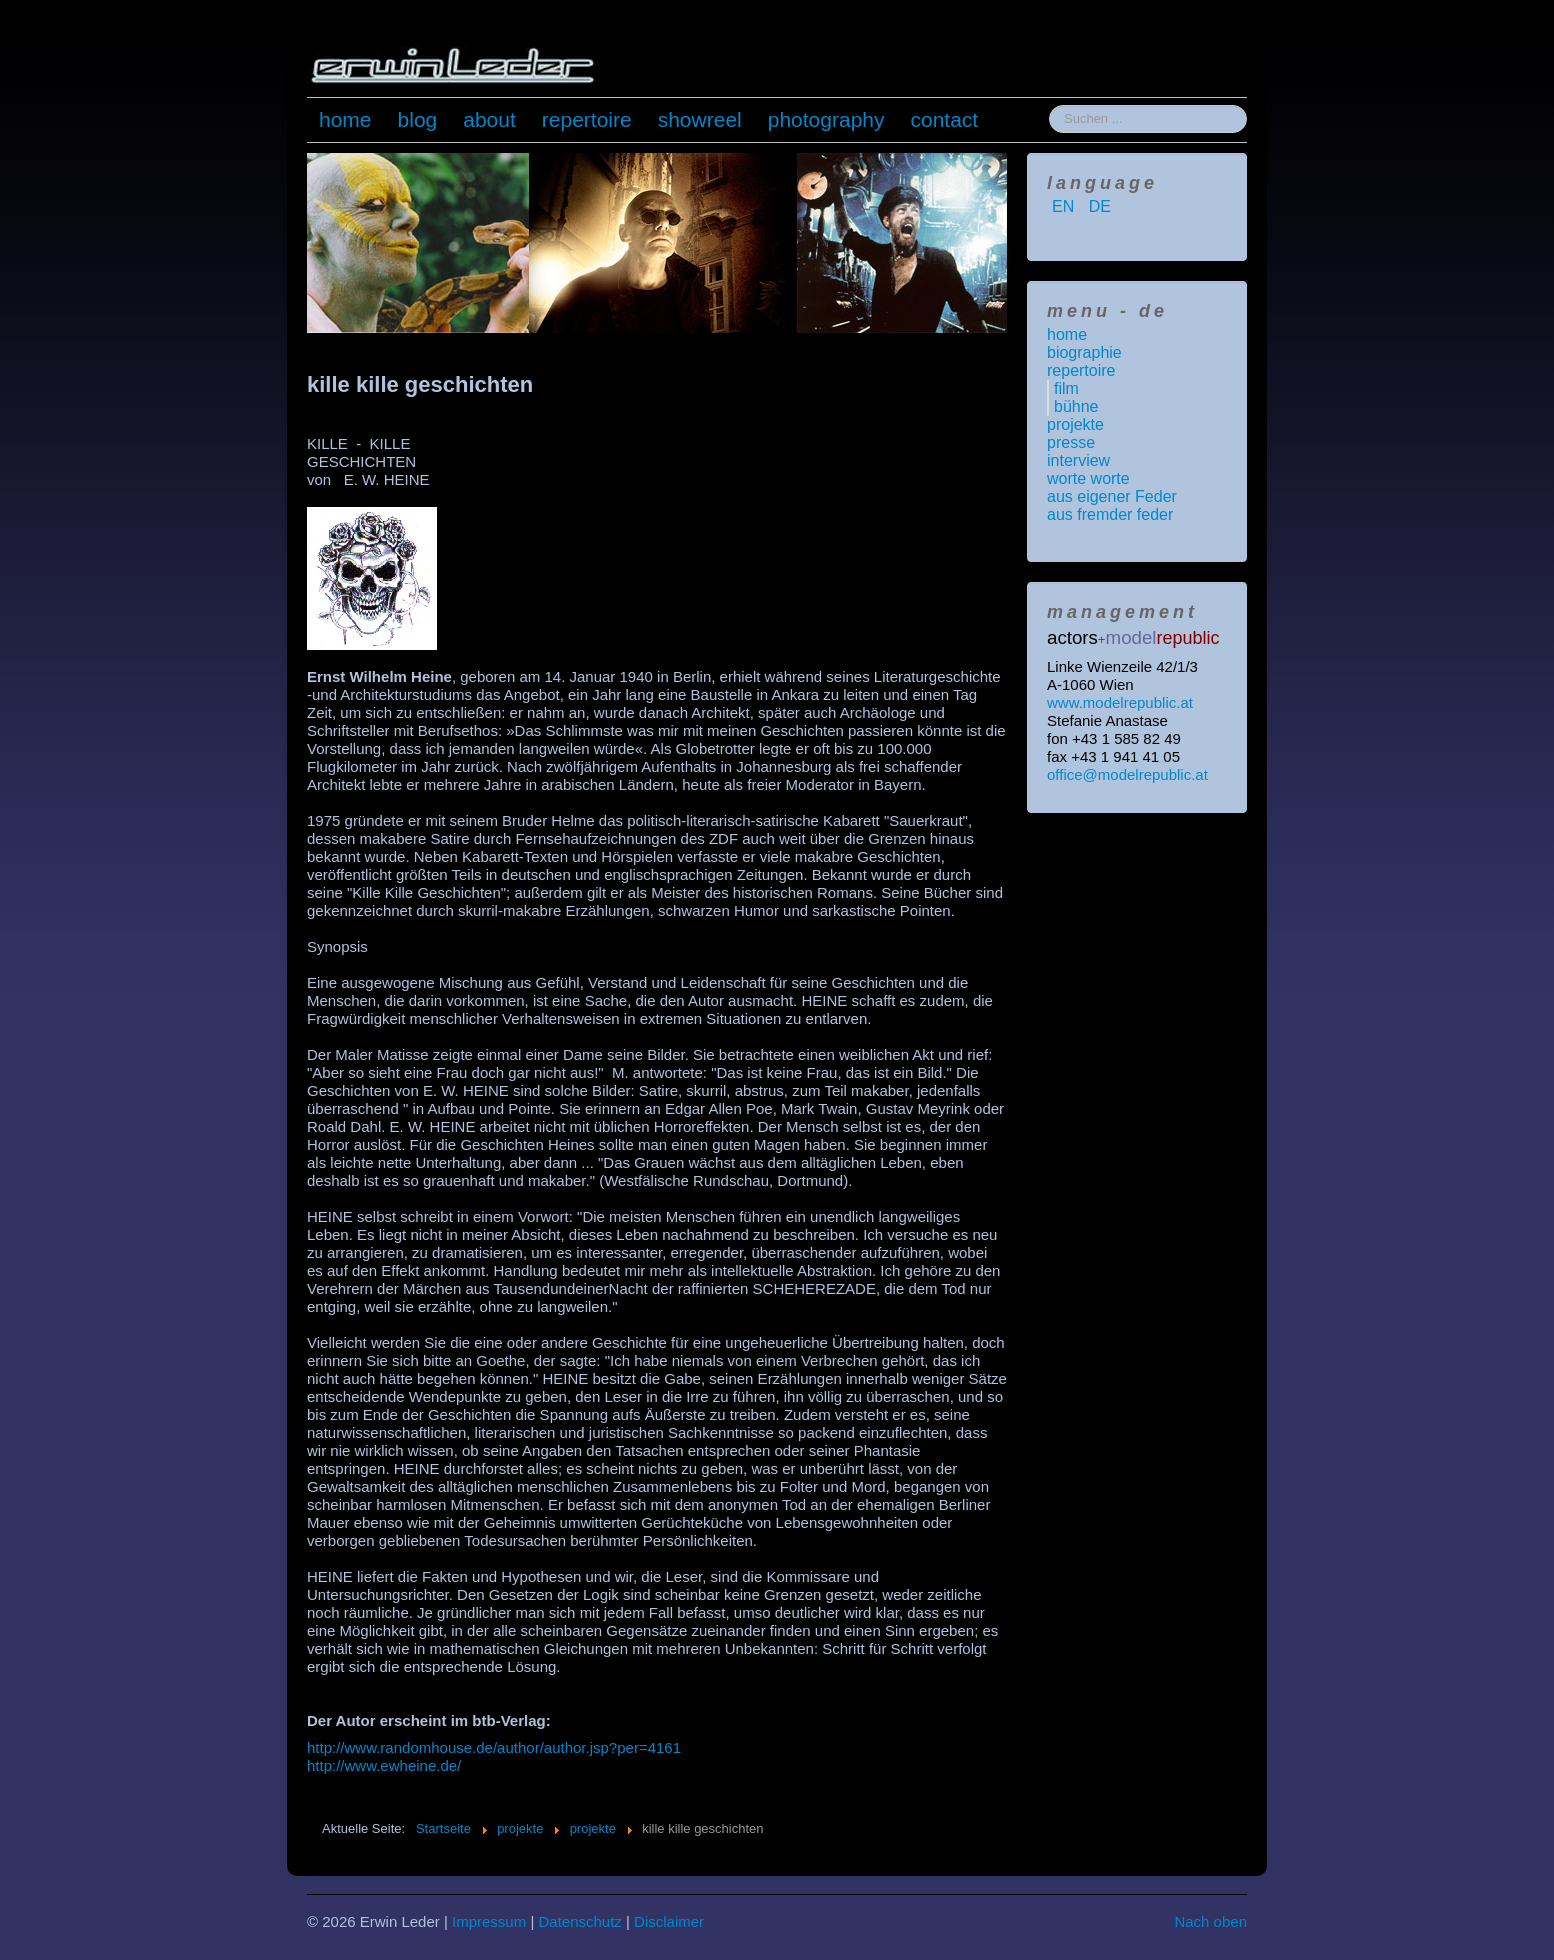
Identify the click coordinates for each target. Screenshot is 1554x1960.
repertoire (587, 119)
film (1066, 388)
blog (418, 119)
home (345, 119)
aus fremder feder (1110, 514)
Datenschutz (579, 1921)
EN (1065, 206)
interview (1078, 460)
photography (826, 119)
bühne (1076, 406)
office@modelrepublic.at (1127, 774)
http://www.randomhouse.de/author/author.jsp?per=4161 (494, 1747)
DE (1100, 206)
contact (945, 119)
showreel (700, 119)
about (489, 119)
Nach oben (1210, 1921)
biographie (1084, 352)
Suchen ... (1049, 105)
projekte (1075, 424)
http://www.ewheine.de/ (384, 1765)
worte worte (1088, 478)
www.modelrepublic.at (1120, 702)
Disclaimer (669, 1921)
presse (1071, 442)
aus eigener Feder (1112, 496)
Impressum (489, 1921)
